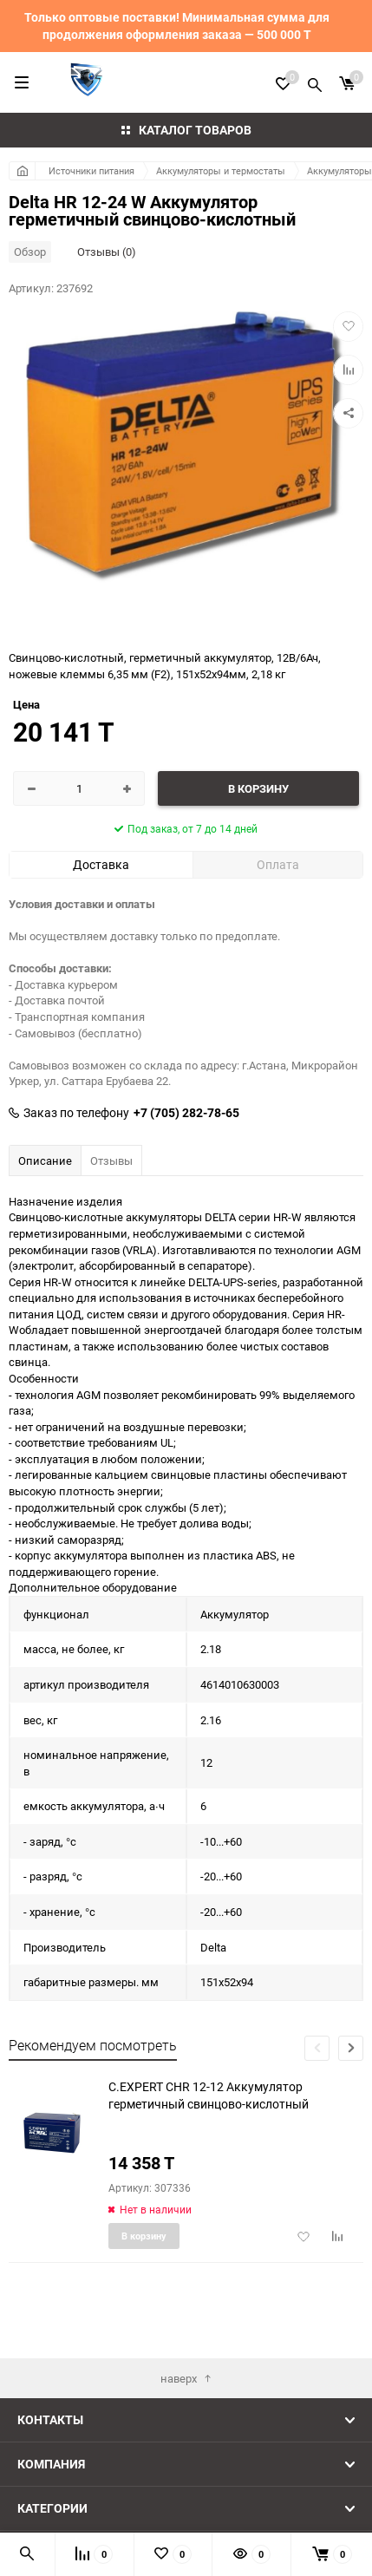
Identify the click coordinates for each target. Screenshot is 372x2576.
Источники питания (91, 170)
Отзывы (111, 1160)
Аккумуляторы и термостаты (220, 170)
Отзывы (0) (106, 251)
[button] (350, 2048)
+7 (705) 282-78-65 (186, 1113)
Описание (45, 1160)
